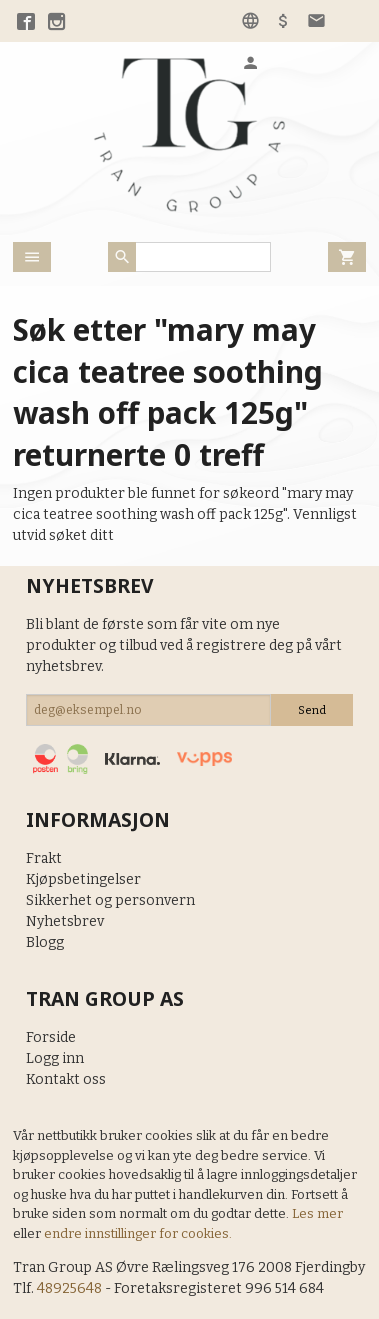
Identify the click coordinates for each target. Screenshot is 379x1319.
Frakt (44, 858)
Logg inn (55, 1058)
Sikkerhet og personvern (110, 900)
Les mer (317, 1213)
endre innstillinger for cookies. (138, 1233)
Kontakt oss (66, 1079)
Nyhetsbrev (65, 921)
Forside (51, 1037)
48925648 (69, 1288)
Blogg (45, 942)
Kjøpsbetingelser (83, 879)
